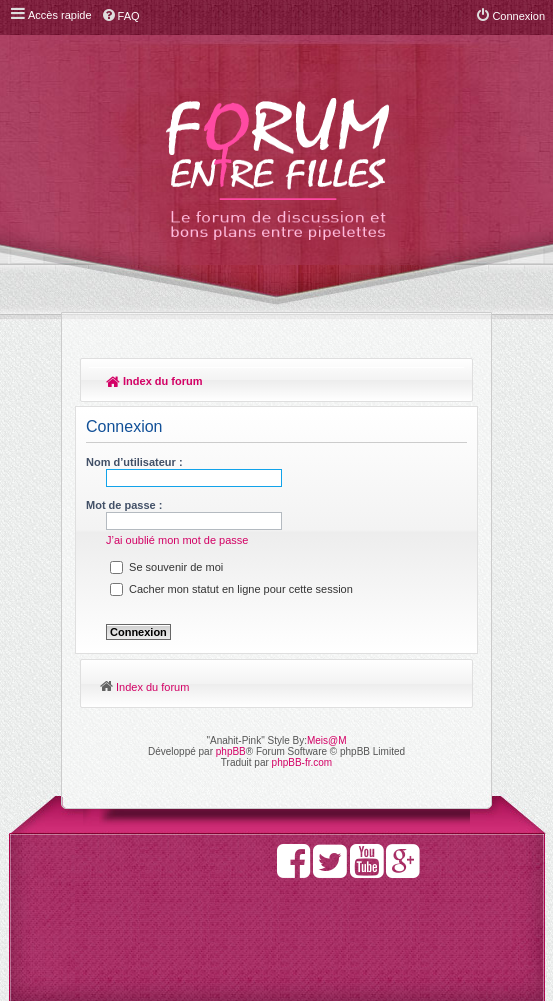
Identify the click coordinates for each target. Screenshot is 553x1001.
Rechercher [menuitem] (448, 383)
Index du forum (154, 381)
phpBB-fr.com (302, 762)
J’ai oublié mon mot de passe (177, 540)
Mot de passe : (124, 505)
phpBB (231, 751)
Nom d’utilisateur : (134, 462)
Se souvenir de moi (166, 567)
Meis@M (327, 740)
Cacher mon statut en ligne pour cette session (231, 589)
